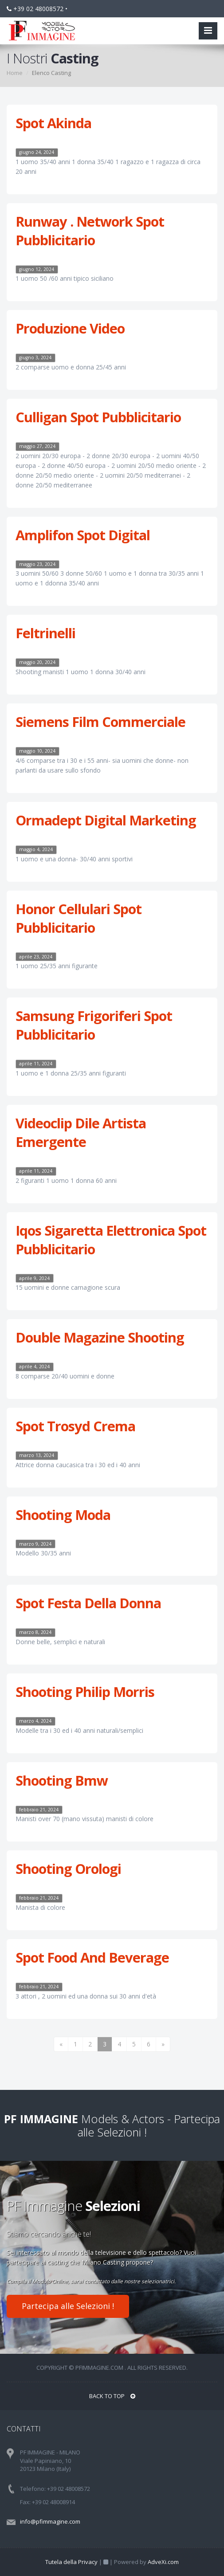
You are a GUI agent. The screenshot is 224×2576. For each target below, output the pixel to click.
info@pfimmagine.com (50, 2521)
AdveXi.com (163, 2562)
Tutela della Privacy (71, 2562)
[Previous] (61, 2044)
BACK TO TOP (112, 2396)
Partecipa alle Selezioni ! (68, 2306)
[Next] (163, 2044)
